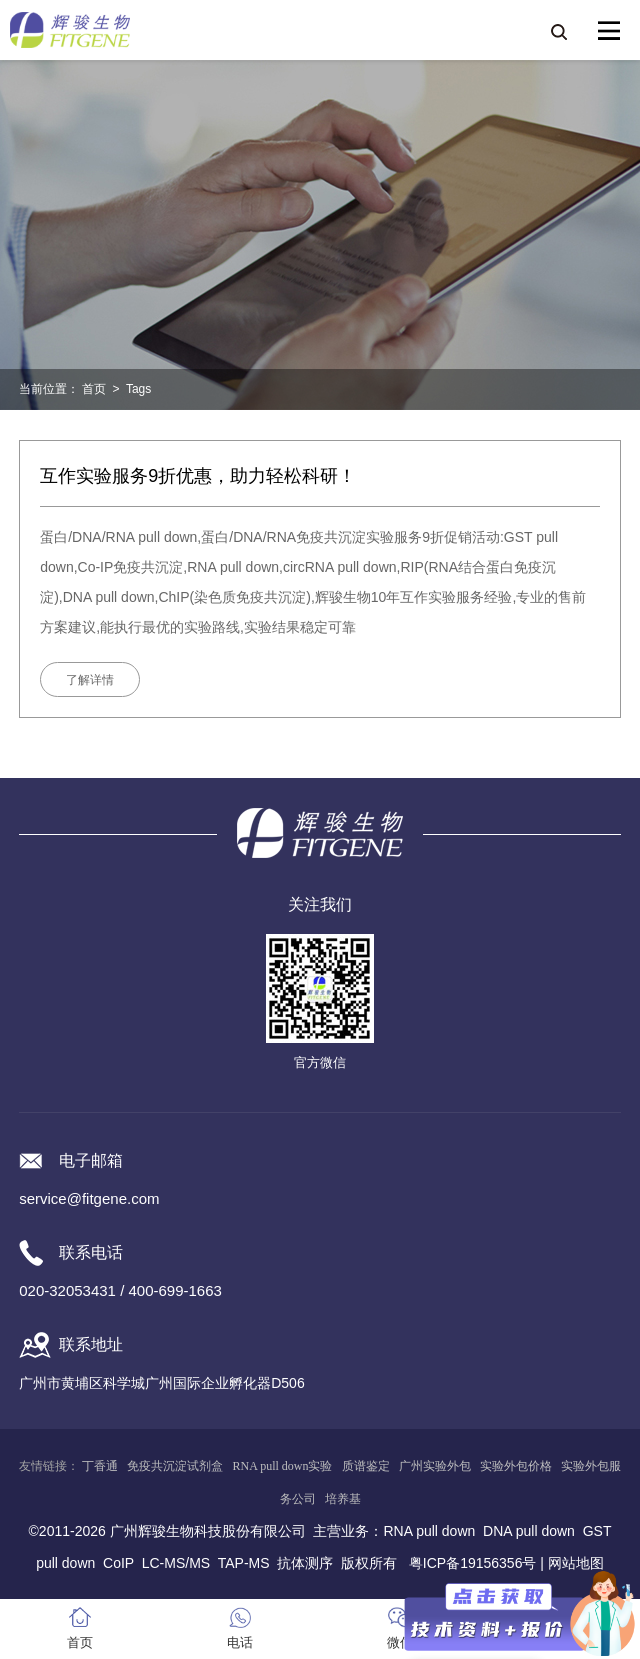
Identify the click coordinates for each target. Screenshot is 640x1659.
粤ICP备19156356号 (473, 1563)
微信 (400, 1642)
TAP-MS (244, 1563)
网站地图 (576, 1563)
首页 (94, 389)
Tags (138, 389)
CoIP (118, 1563)
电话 (240, 1642)
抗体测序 (305, 1563)
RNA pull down (429, 1531)
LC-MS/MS (176, 1563)
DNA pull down (529, 1531)
